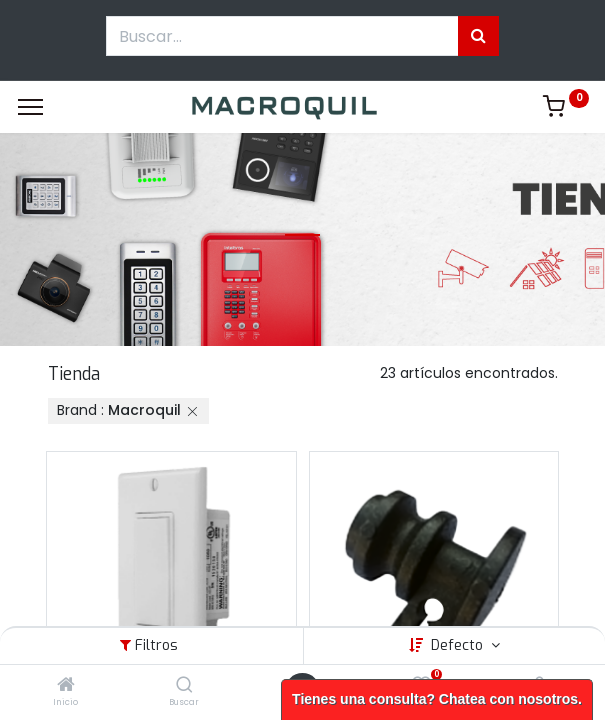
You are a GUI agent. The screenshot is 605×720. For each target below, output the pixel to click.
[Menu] (30, 107)
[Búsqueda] (478, 36)
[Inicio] (66, 686)
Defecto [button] (459, 645)
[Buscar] (184, 686)
